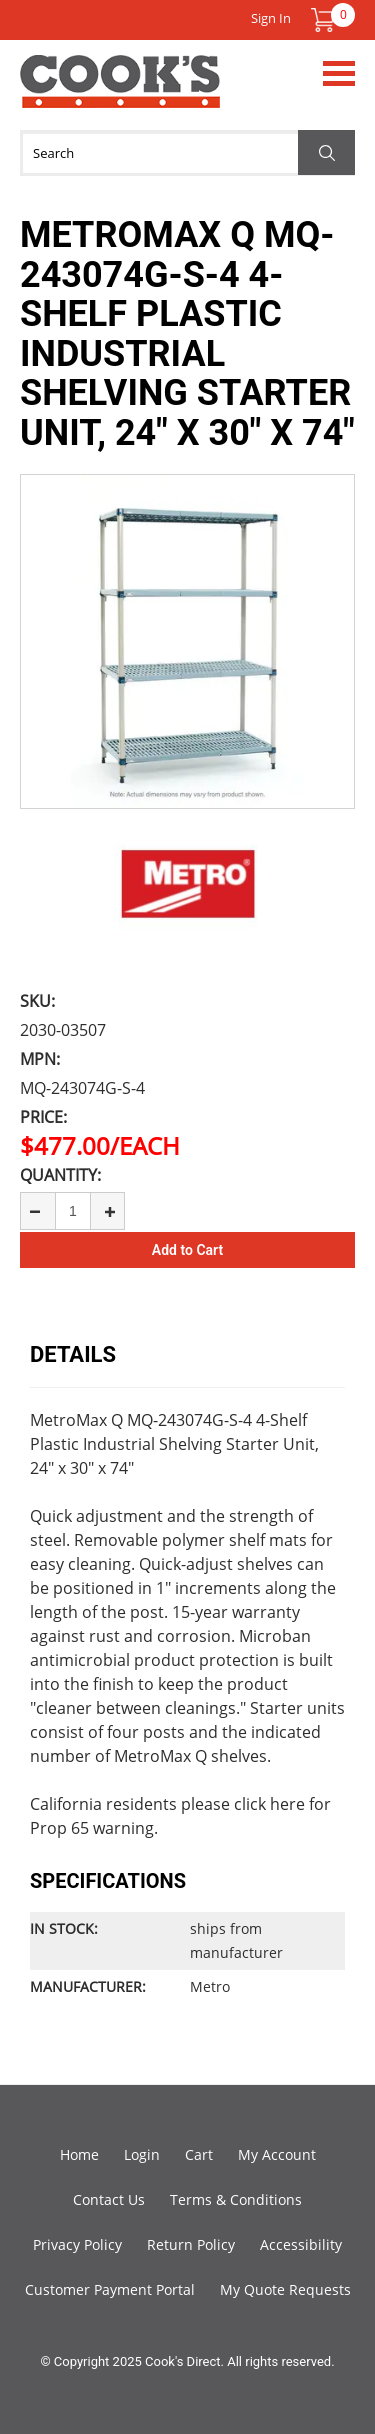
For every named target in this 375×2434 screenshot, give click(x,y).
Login (142, 2154)
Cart (199, 2154)
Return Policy (191, 2244)
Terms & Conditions (236, 2199)
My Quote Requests (285, 2289)
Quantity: (60, 1175)
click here (269, 1804)
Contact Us (109, 2199)
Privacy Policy (77, 2244)
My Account (277, 2154)
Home (79, 2154)
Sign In (271, 18)
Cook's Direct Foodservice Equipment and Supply (120, 93)
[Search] (187, 153)
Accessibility (301, 2244)
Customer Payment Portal (110, 2289)
